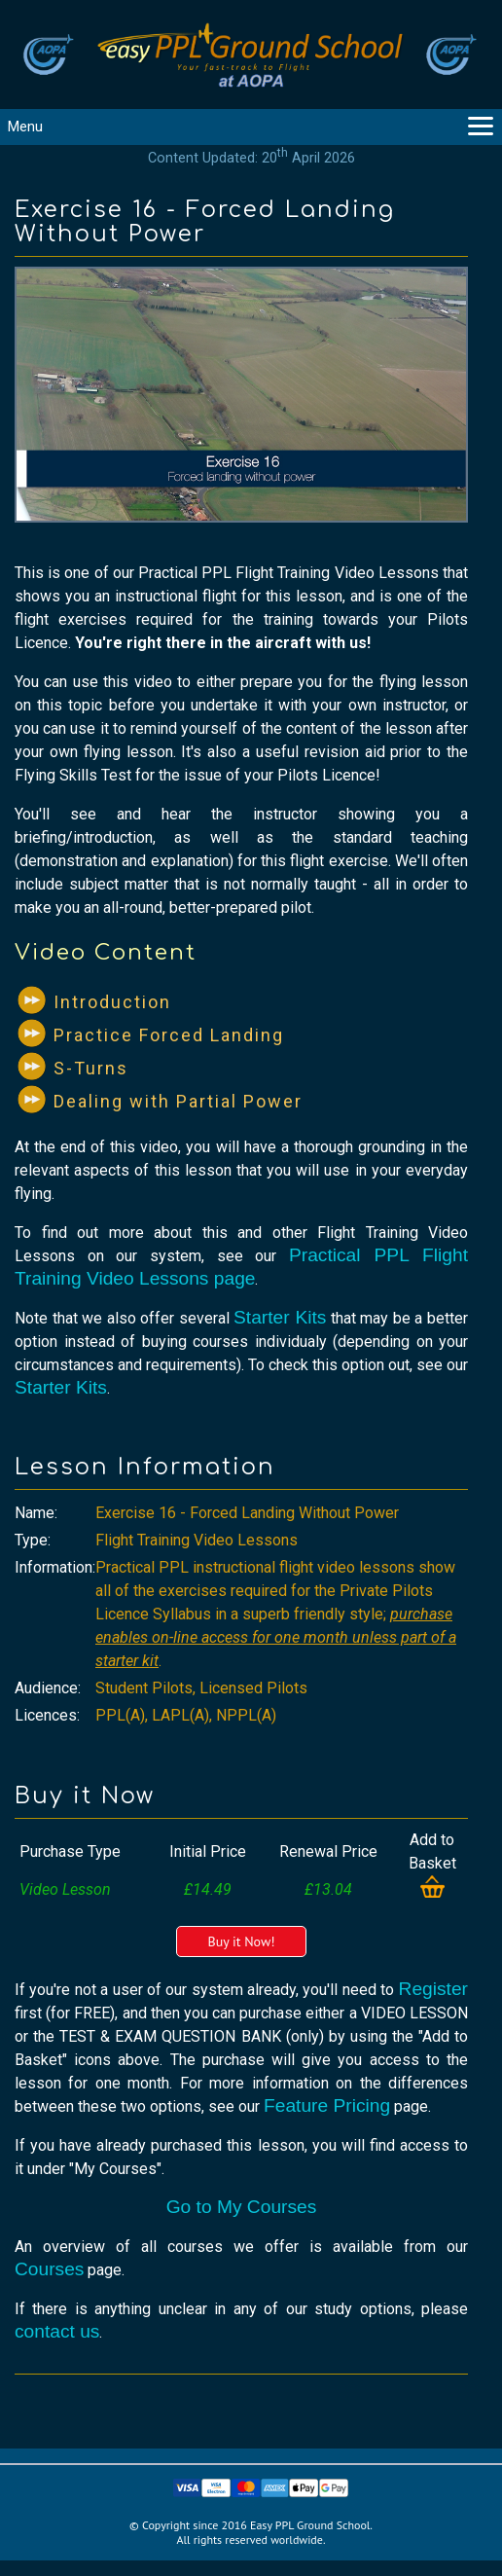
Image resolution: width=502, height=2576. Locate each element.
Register (433, 1988)
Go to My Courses (241, 2206)
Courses (49, 2269)
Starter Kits (279, 1317)
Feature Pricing (327, 2105)
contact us (57, 2331)
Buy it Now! (240, 1941)
